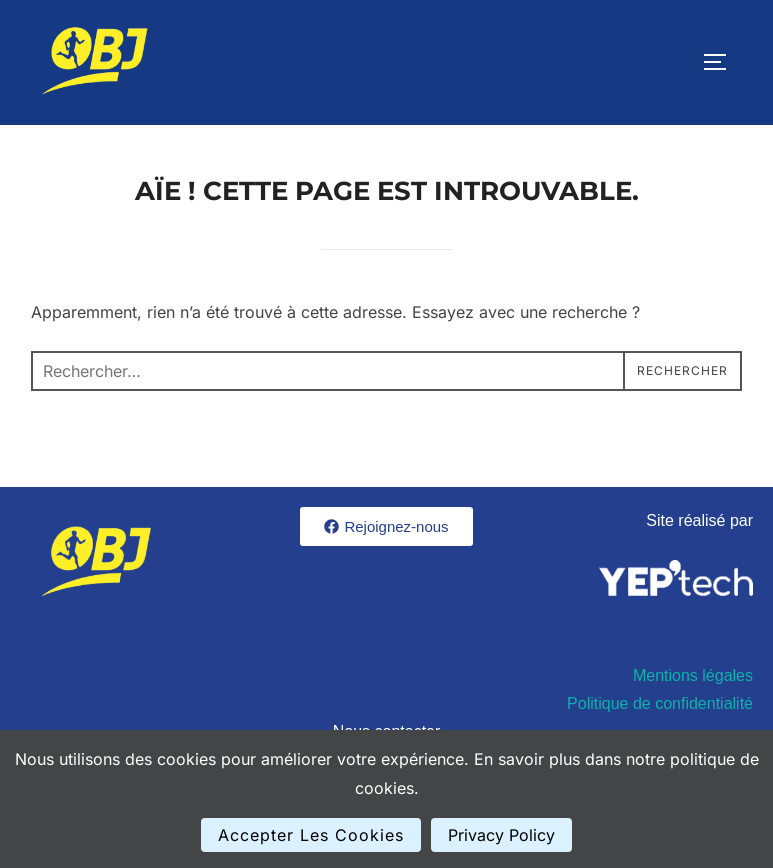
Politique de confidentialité (660, 703)
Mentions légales (693, 675)
